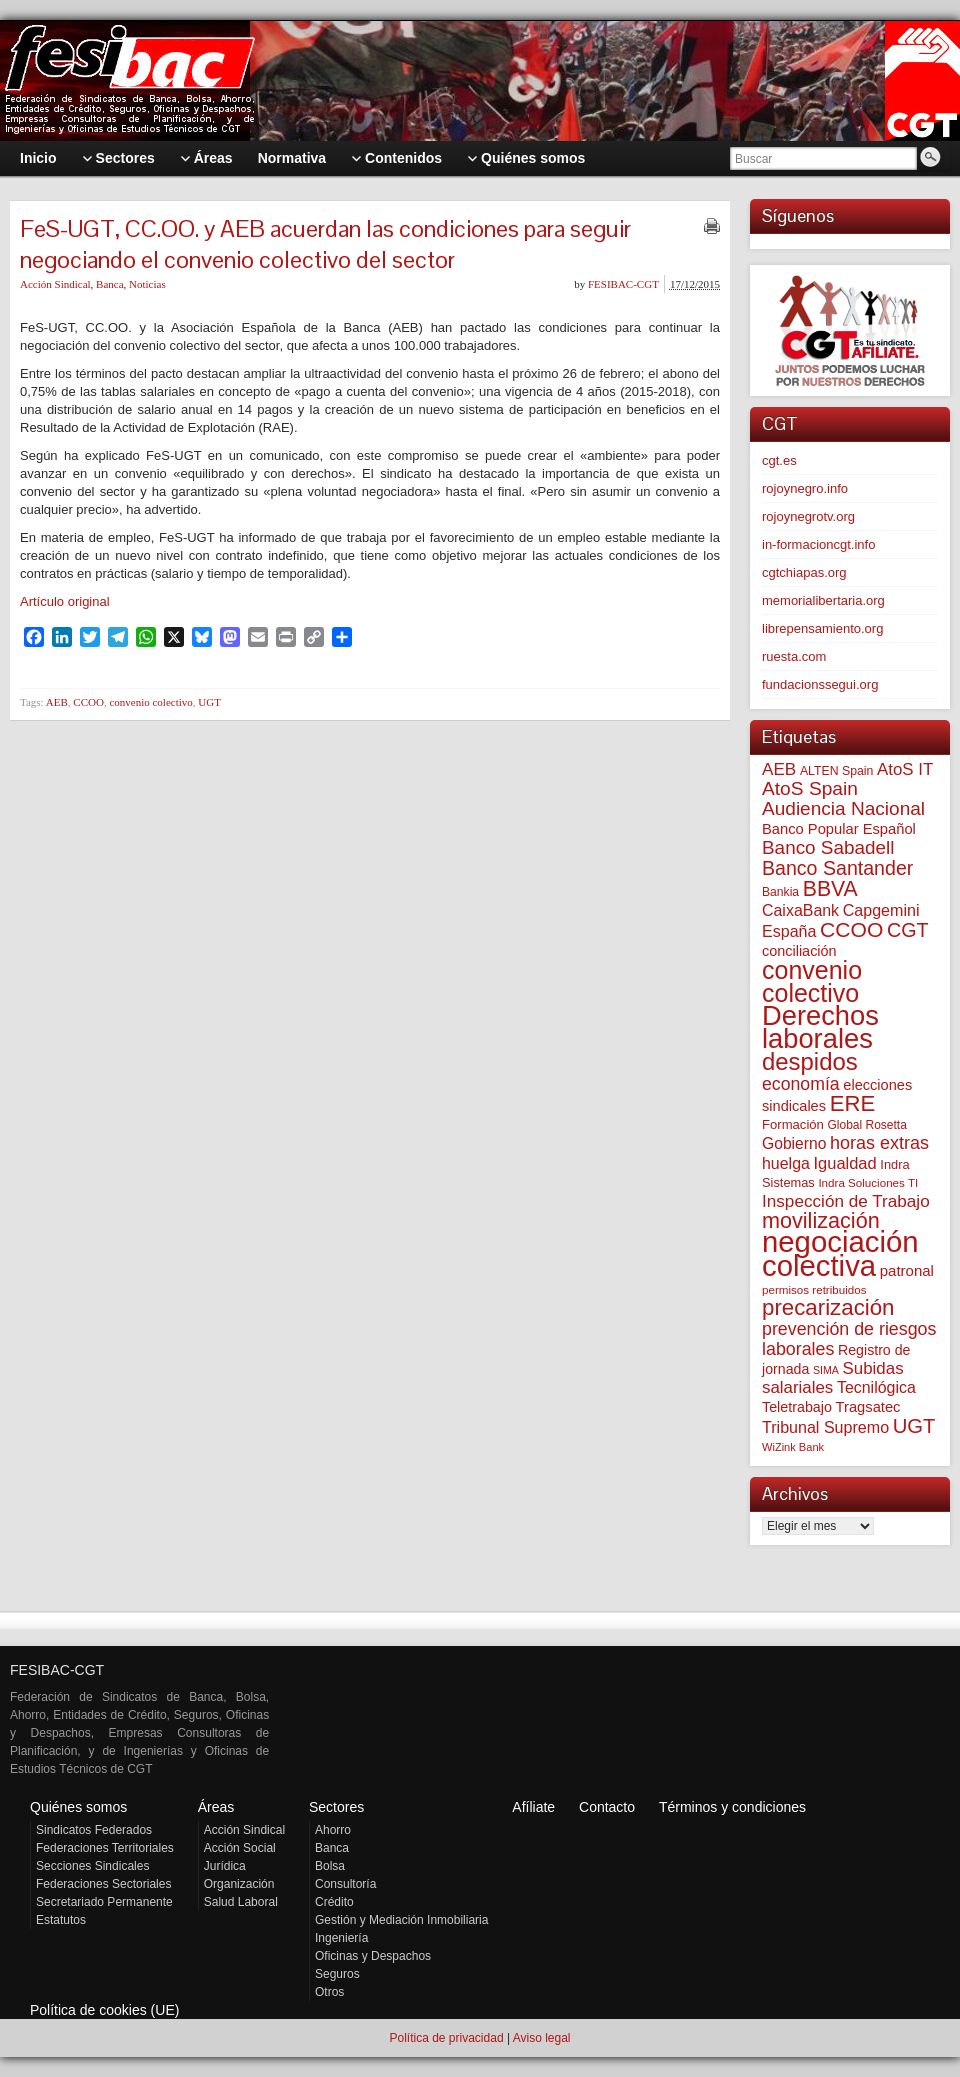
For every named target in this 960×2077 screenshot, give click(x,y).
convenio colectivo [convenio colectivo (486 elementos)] (812, 981)
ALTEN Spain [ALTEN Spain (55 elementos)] (836, 771)
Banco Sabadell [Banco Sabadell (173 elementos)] (828, 847)
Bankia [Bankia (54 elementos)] (780, 892)
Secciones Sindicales (92, 1866)
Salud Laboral (241, 1902)
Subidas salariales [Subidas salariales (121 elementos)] (833, 1378)
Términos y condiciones (732, 1807)
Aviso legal (542, 2038)
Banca (109, 284)
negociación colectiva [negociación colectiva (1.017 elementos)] (840, 1253)
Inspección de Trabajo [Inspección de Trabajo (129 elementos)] (846, 1201)
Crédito (334, 1902)
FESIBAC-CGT (623, 284)
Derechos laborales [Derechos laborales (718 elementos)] (820, 1027)
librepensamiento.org (822, 628)
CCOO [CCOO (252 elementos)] (851, 929)
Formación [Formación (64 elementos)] (793, 1124)
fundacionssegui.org (820, 684)
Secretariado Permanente (104, 1902)
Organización (239, 1884)
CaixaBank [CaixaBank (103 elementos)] (800, 910)
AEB (57, 702)
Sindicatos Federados (94, 1830)
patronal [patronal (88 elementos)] (907, 1270)
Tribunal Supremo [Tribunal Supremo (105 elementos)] (825, 1427)
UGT (209, 702)
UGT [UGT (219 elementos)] (914, 1426)
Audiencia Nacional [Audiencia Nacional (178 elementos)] (843, 808)
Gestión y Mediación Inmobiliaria (401, 1920)
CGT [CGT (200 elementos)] (908, 930)
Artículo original (65, 601)
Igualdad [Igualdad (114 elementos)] (844, 1163)
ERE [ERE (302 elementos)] (853, 1103)
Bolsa (330, 1866)
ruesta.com (794, 656)
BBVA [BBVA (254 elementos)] (830, 888)
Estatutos (61, 1920)
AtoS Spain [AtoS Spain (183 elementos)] (810, 788)
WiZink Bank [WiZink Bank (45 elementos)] (793, 1447)
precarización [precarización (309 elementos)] (828, 1307)
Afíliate (533, 1807)
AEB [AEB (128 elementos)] (779, 769)
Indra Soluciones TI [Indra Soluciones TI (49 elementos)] (868, 1182)
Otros (329, 1992)
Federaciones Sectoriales (103, 1884)
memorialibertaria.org (823, 600)
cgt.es (779, 460)
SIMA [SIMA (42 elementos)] (826, 1370)
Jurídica (225, 1866)
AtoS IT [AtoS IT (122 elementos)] (905, 769)
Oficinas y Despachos (373, 1956)
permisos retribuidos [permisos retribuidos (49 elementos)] (814, 1289)
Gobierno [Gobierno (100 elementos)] (794, 1143)
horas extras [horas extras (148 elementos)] (879, 1143)
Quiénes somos (78, 1807)
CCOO (88, 702)
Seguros (337, 1974)
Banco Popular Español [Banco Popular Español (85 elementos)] (839, 829)
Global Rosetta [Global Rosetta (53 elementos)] (866, 1125)
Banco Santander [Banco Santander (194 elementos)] (837, 868)
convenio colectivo (150, 702)
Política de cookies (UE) (104, 2010)
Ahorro (333, 1830)
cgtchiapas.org (804, 572)
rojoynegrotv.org (808, 516)
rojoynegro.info (805, 488)
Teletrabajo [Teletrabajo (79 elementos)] (797, 1407)
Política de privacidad (446, 2038)
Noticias (147, 284)
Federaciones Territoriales (105, 1848)
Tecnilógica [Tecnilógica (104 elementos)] (876, 1387)
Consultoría (345, 1884)
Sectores (336, 1807)
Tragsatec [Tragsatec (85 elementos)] (868, 1407)
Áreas (216, 1807)
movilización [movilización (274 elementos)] (821, 1220)
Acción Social (240, 1848)
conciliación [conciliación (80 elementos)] (799, 951)
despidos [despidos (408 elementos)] (810, 1061)
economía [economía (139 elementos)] (801, 1084)
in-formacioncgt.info (818, 544)
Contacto (607, 1807)
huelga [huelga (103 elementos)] (786, 1163)
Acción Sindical (55, 284)
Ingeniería (341, 1938)
